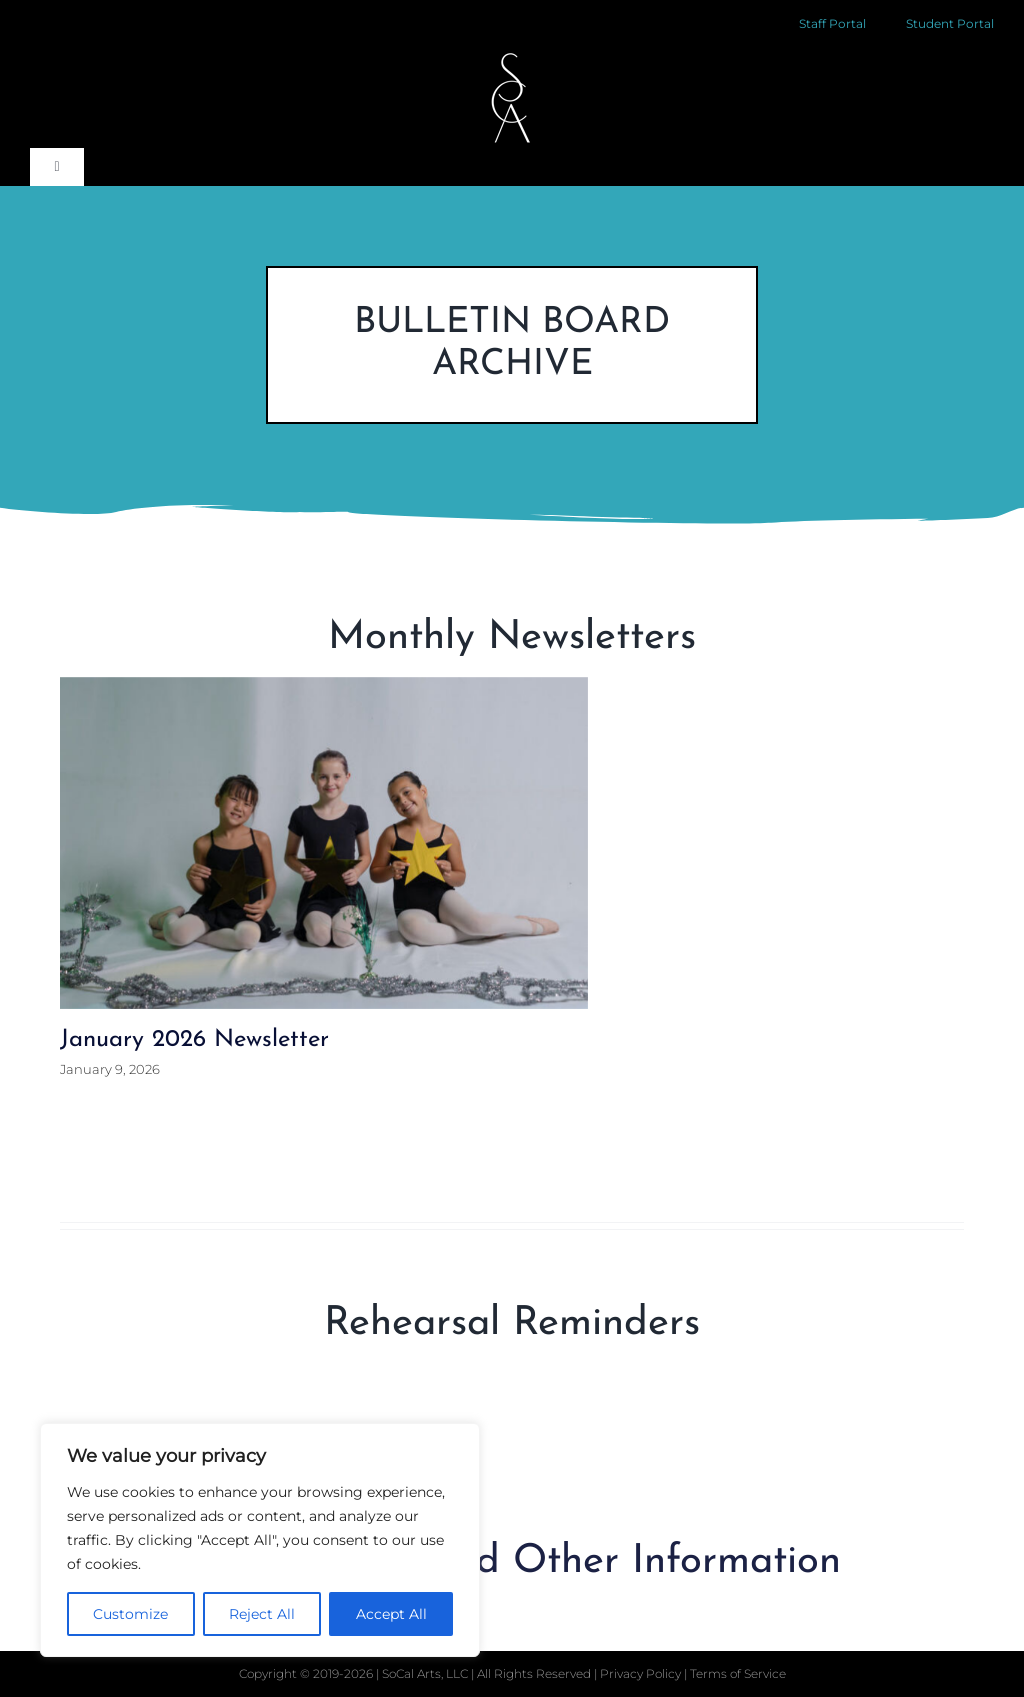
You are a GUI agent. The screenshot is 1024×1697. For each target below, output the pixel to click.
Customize (130, 1614)
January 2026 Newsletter (194, 1040)
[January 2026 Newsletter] (324, 843)
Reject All (262, 1614)
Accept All (391, 1614)
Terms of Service (738, 1673)
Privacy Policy (642, 1673)
